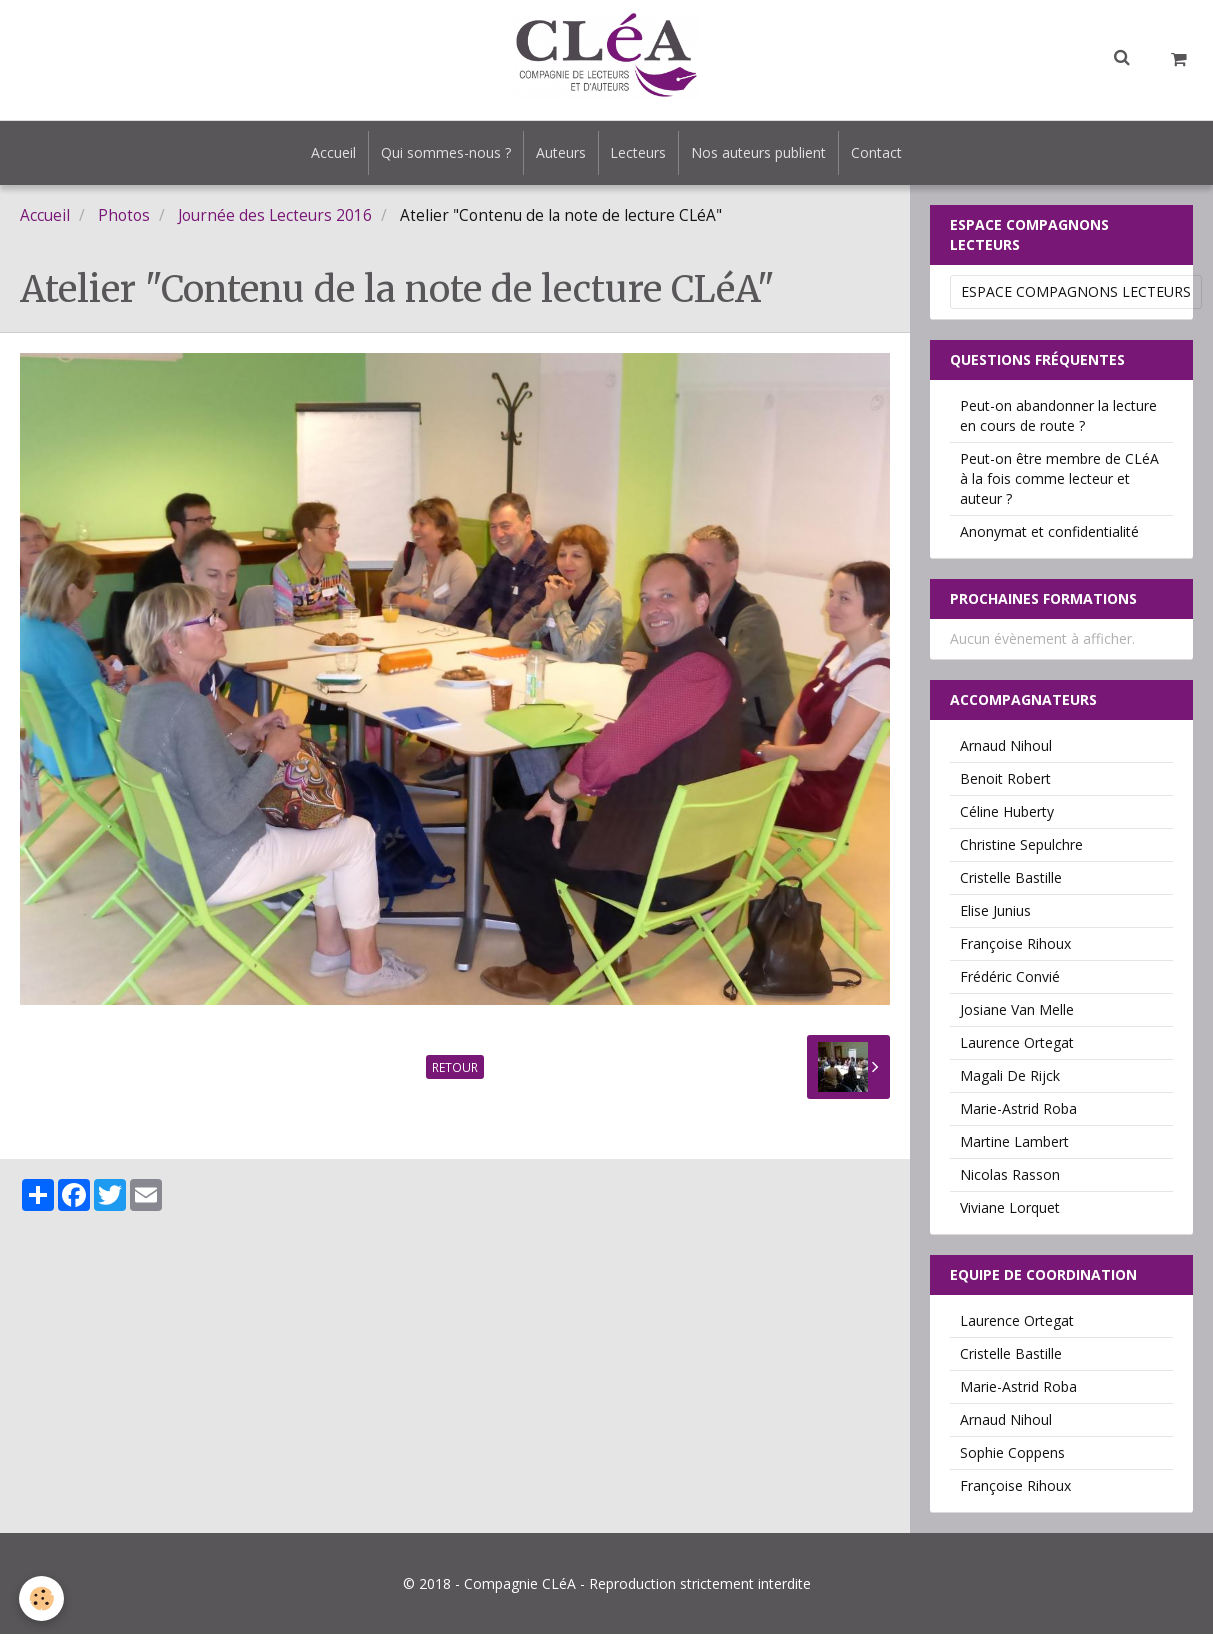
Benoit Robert (1005, 784)
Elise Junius (995, 916)
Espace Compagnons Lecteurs (1076, 297)
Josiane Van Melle (1017, 1015)
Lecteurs (642, 155)
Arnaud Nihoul (1006, 751)
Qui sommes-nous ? (437, 155)
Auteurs (558, 155)
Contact (892, 155)
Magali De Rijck (1010, 1081)
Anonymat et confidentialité (1049, 537)
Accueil (318, 155)
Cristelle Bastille (1011, 883)
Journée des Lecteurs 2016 (275, 221)
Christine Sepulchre (1021, 850)
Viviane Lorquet (1010, 1213)
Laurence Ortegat (1017, 1048)
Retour (455, 1073)
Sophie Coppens (1012, 1458)
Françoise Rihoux (1015, 949)
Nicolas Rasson (1010, 1180)
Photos (124, 221)
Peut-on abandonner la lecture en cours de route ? (1058, 421)
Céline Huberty (1007, 817)
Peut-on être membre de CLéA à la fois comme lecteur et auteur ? (1059, 484)
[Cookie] (42, 1598)
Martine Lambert (1014, 1147)
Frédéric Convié (1010, 982)
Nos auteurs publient (768, 155)
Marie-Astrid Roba (1018, 1114)
